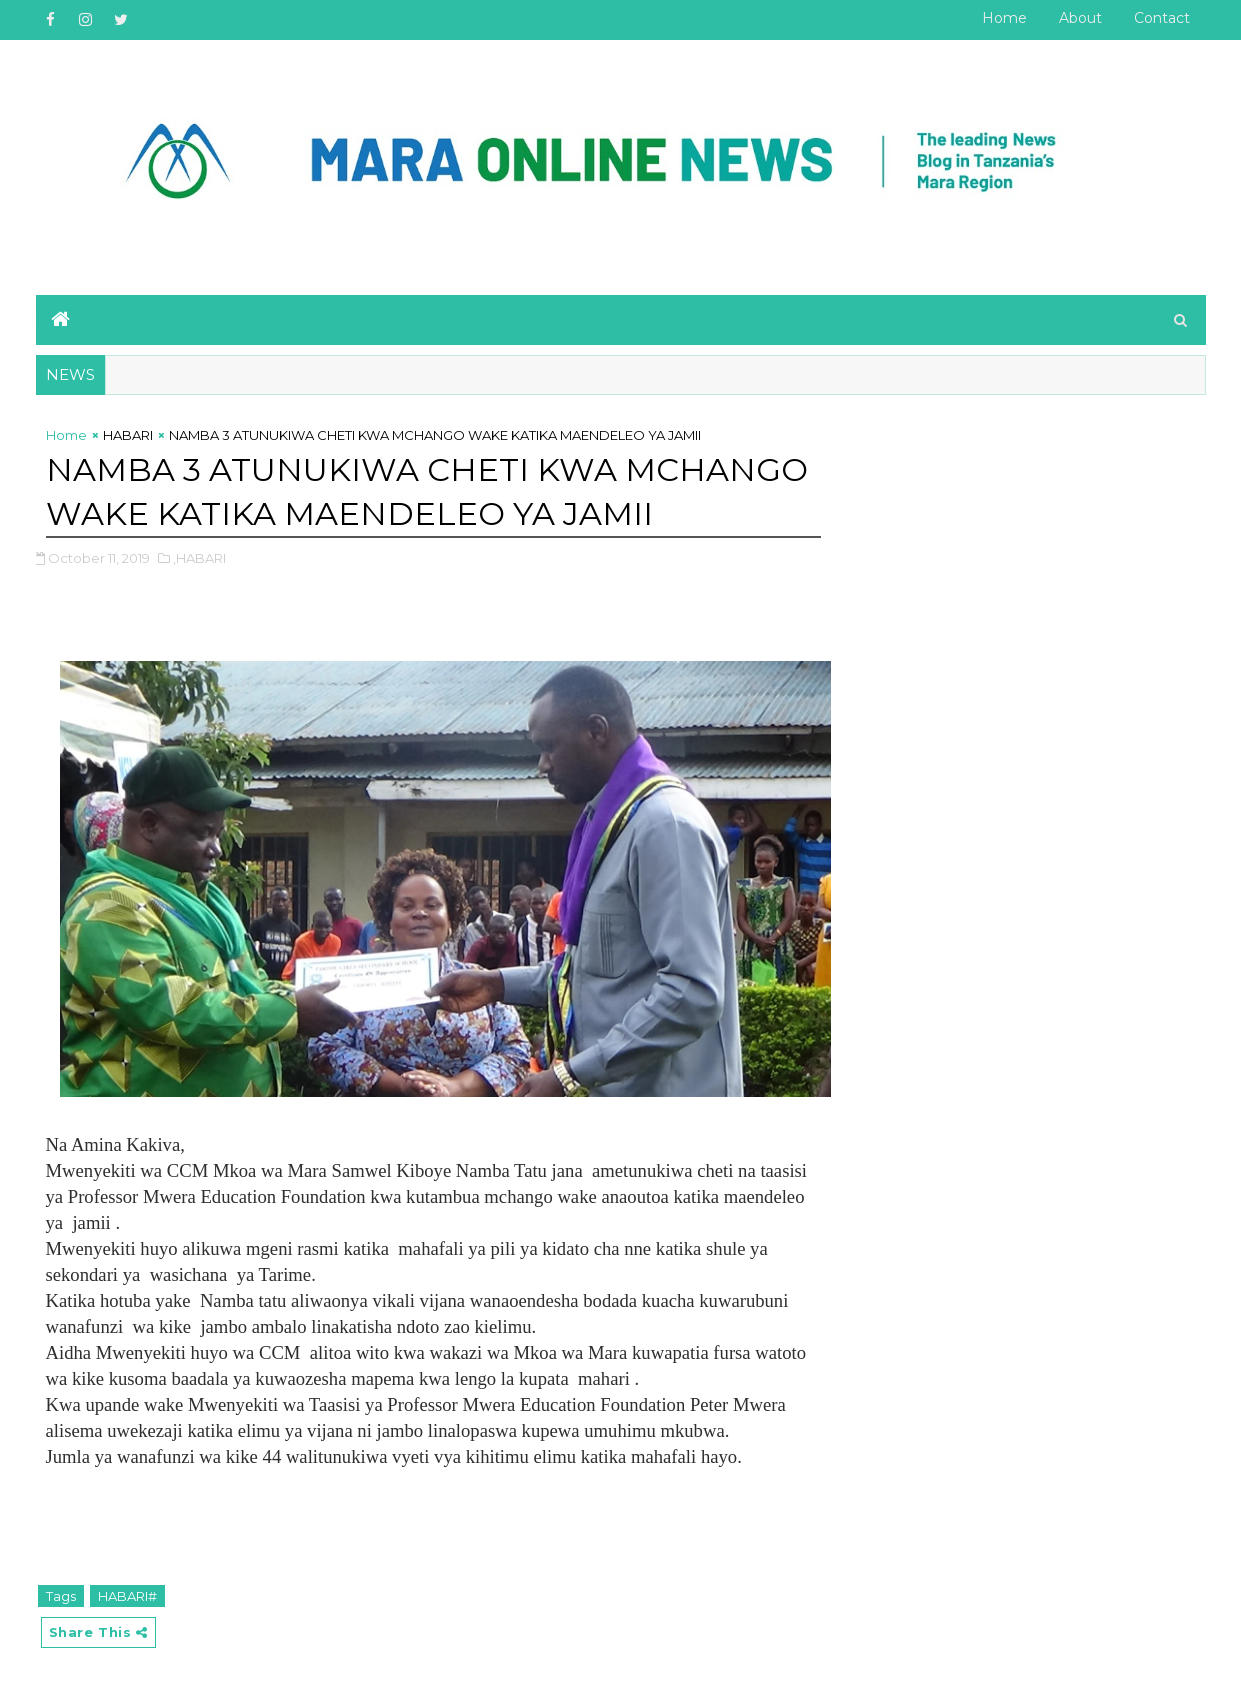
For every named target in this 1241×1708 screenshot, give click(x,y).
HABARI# (127, 1596)
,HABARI (199, 558)
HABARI (128, 435)
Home (1004, 18)
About (1080, 18)
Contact (1162, 18)
